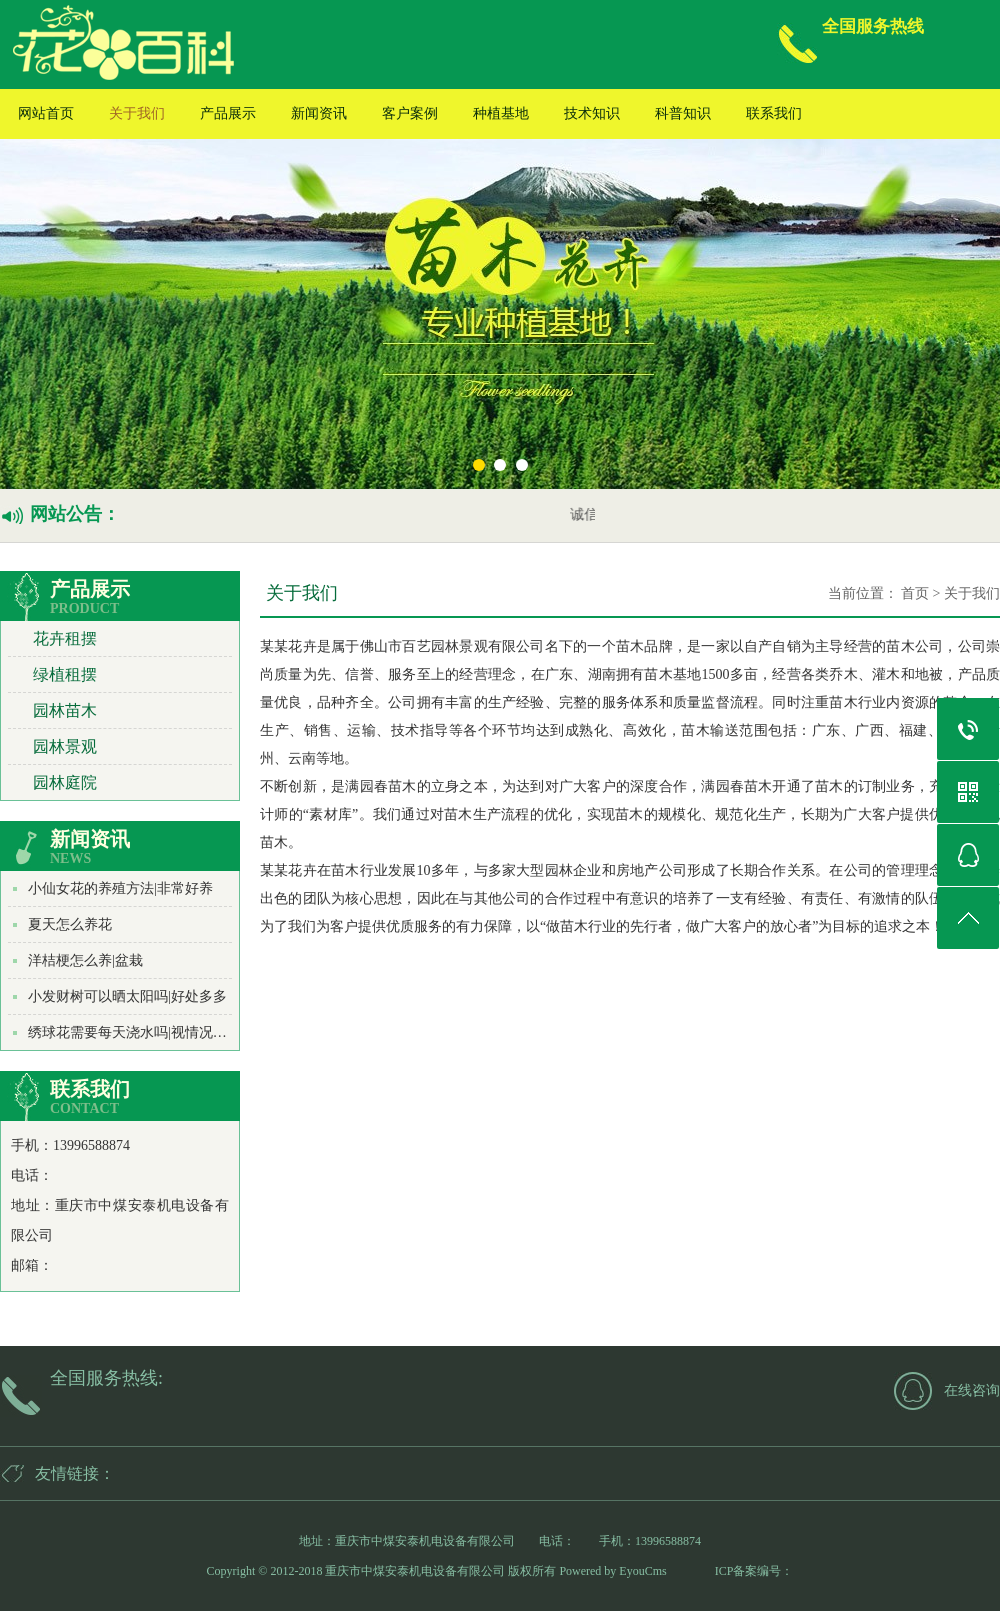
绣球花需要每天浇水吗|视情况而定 (134, 1032)
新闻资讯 (319, 113)
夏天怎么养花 (70, 924)
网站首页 (46, 113)
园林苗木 (65, 710)
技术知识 (592, 113)
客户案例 (410, 113)
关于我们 (137, 113)
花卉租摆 (65, 638)
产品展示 (228, 113)
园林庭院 (65, 782)
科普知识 (683, 113)
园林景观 (65, 746)
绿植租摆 (65, 674)
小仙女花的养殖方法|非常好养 (120, 888)
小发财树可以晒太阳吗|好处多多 (127, 996)
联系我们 (774, 113)
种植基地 (501, 113)
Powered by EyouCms (611, 1571)
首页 (915, 593)
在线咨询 (972, 1390)
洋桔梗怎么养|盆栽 (85, 960)
